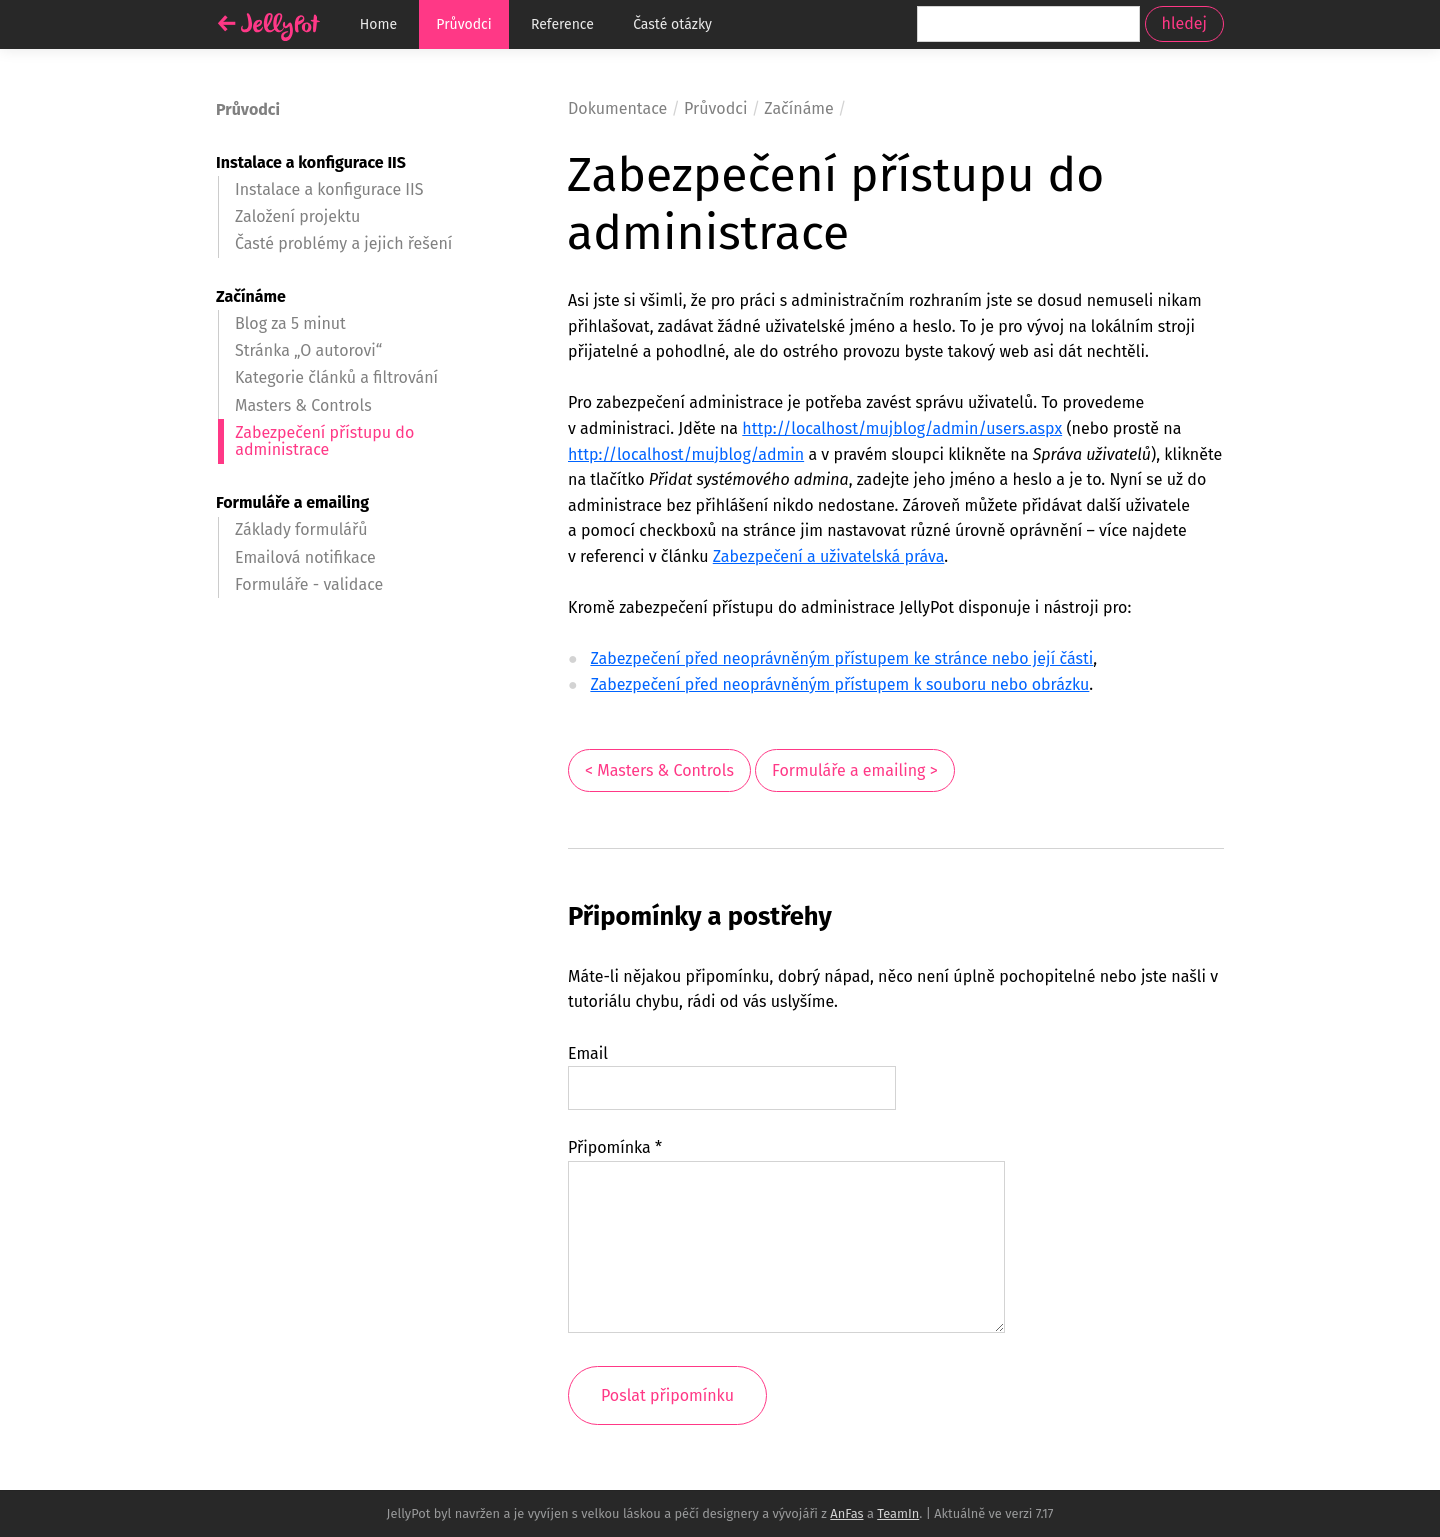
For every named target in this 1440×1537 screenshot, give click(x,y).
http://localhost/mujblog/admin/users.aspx (902, 428)
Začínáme (251, 296)
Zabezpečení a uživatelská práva (829, 556)
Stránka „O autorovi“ (308, 350)
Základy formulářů (301, 529)
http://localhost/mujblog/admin (686, 454)
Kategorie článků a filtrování (336, 377)
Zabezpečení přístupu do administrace (324, 441)
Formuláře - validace (309, 584)
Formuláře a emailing (292, 502)
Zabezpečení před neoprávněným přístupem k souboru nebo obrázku (839, 684)
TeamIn (898, 1513)
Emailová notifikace (305, 557)
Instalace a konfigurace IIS (311, 162)
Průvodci (463, 24)
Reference (562, 24)
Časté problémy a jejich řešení (343, 243)
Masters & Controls (303, 405)
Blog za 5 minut (290, 323)
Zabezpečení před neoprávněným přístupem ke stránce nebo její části (841, 658)
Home (378, 24)
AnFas (846, 1513)
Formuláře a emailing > (855, 770)
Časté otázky (672, 24)
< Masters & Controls (659, 770)
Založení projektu (297, 216)
